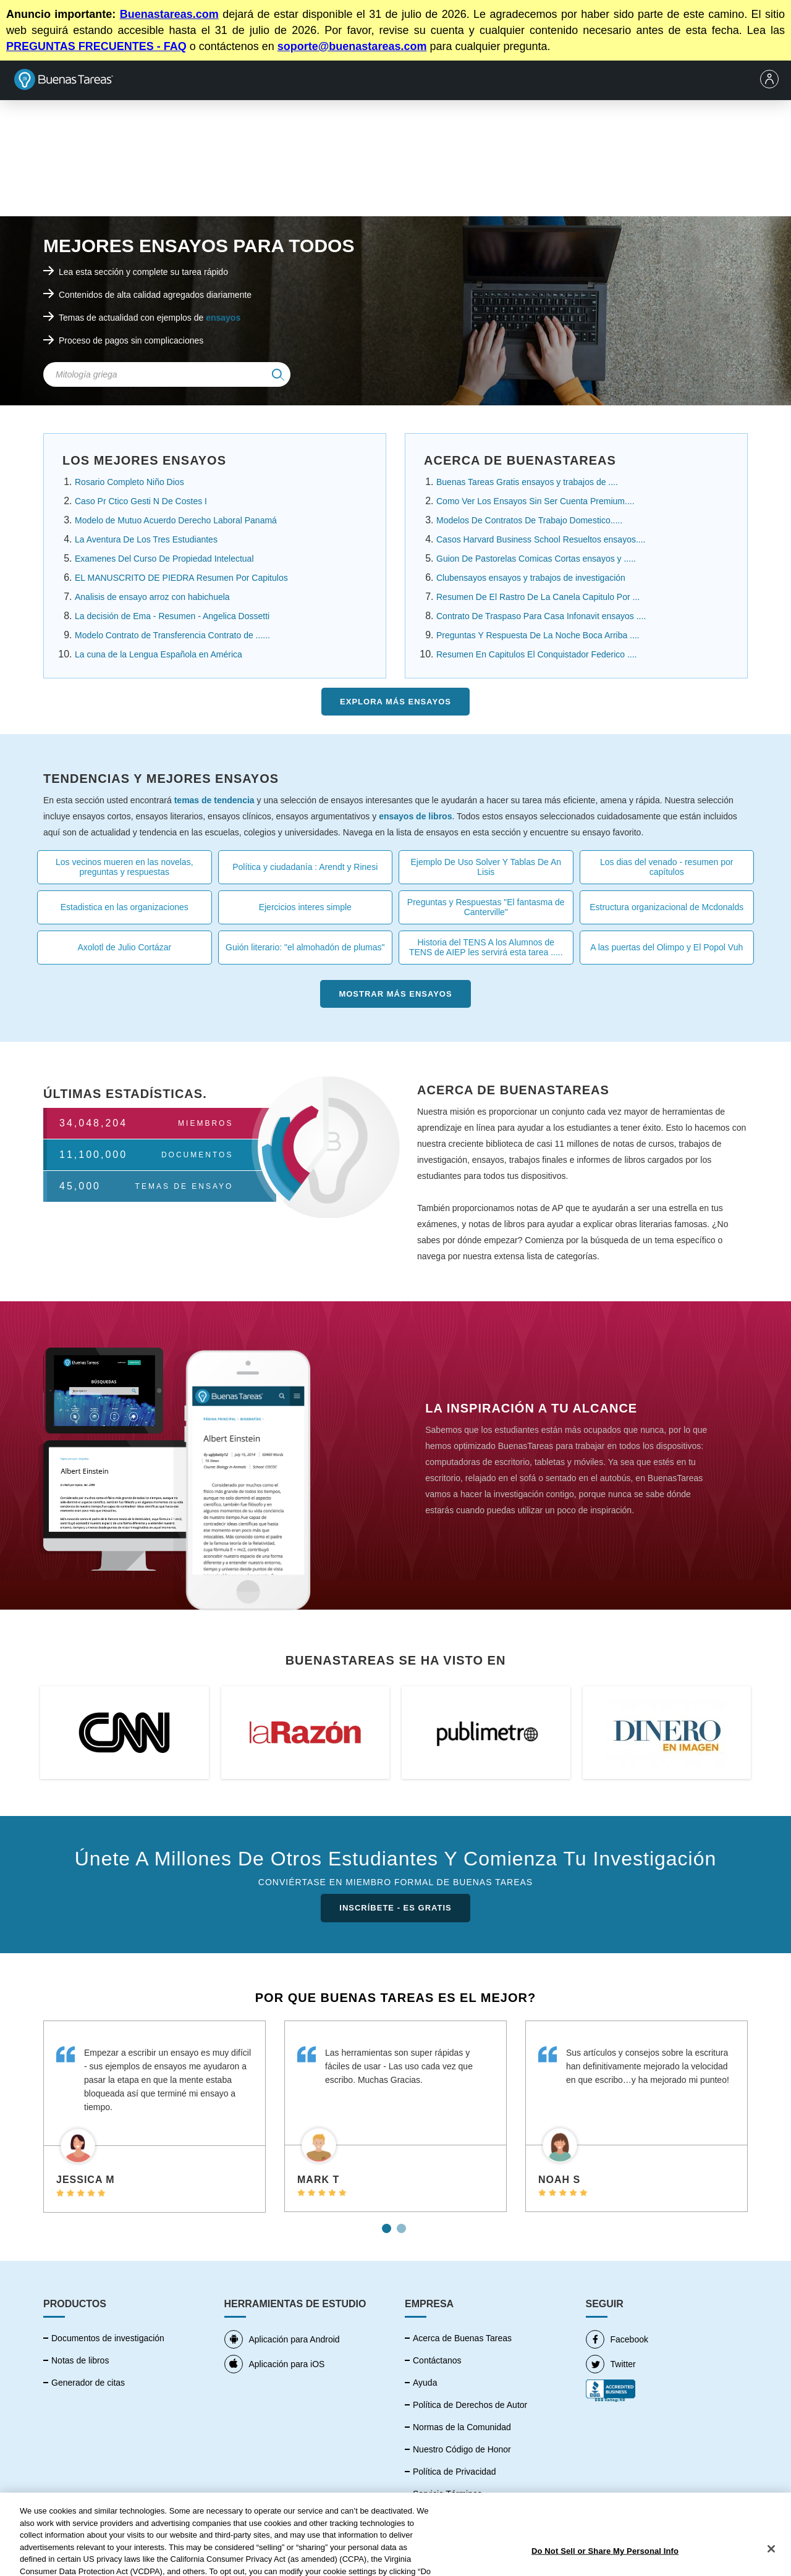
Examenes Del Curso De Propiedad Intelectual (164, 559)
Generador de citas (88, 2383)
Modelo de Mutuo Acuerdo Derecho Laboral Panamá (176, 520)
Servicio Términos (447, 2494)
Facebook (617, 2339)
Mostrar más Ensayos (395, 994)
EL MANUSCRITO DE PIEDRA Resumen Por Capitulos (181, 578)
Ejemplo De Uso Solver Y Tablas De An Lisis (485, 867)
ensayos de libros (415, 816)
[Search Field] (166, 374)
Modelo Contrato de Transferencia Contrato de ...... (172, 635)
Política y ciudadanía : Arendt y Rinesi (305, 867)
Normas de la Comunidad (462, 2427)
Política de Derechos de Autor (470, 2405)
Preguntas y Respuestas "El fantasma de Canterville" (486, 907)
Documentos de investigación (107, 2338)
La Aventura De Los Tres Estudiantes (146, 539)
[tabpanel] (154, 2117)
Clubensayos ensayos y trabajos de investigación (530, 578)
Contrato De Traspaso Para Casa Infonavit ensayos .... (541, 616)
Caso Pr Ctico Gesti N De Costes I (141, 501)
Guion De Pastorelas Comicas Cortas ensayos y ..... (536, 559)
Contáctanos (437, 2360)
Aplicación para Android (282, 2339)
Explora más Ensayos (395, 701)
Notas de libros (80, 2360)
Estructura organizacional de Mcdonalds (666, 907)
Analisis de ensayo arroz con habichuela (152, 597)
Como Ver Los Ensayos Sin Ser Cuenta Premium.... (535, 501)
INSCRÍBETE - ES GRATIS (395, 1907)
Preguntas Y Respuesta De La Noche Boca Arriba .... (538, 635)
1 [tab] (388, 2224)
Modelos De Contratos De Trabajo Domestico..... (529, 520)
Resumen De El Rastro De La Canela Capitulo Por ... (538, 597)
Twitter (611, 2364)
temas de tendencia (214, 800)
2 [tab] (403, 2224)
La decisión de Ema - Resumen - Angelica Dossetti (172, 616)
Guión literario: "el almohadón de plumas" (305, 947)
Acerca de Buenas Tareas (462, 2338)
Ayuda (425, 2383)
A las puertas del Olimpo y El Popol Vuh (666, 947)
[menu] (772, 80)
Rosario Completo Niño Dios (129, 482)
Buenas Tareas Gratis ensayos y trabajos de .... (527, 482)
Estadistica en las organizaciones (124, 907)
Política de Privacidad (454, 2472)
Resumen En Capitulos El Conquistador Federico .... (536, 654)
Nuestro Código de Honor (462, 2449)
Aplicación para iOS (274, 2364)
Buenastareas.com (169, 14)
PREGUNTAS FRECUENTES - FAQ (96, 46)
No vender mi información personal (480, 2516)
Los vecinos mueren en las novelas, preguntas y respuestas (124, 867)
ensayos (223, 318)
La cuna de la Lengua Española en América (158, 654)
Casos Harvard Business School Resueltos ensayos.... (541, 539)
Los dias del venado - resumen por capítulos (667, 867)
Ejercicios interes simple (305, 907)
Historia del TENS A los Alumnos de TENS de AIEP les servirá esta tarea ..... (486, 947)
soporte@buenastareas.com (352, 46)
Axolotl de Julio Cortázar (124, 947)
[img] (278, 374)
